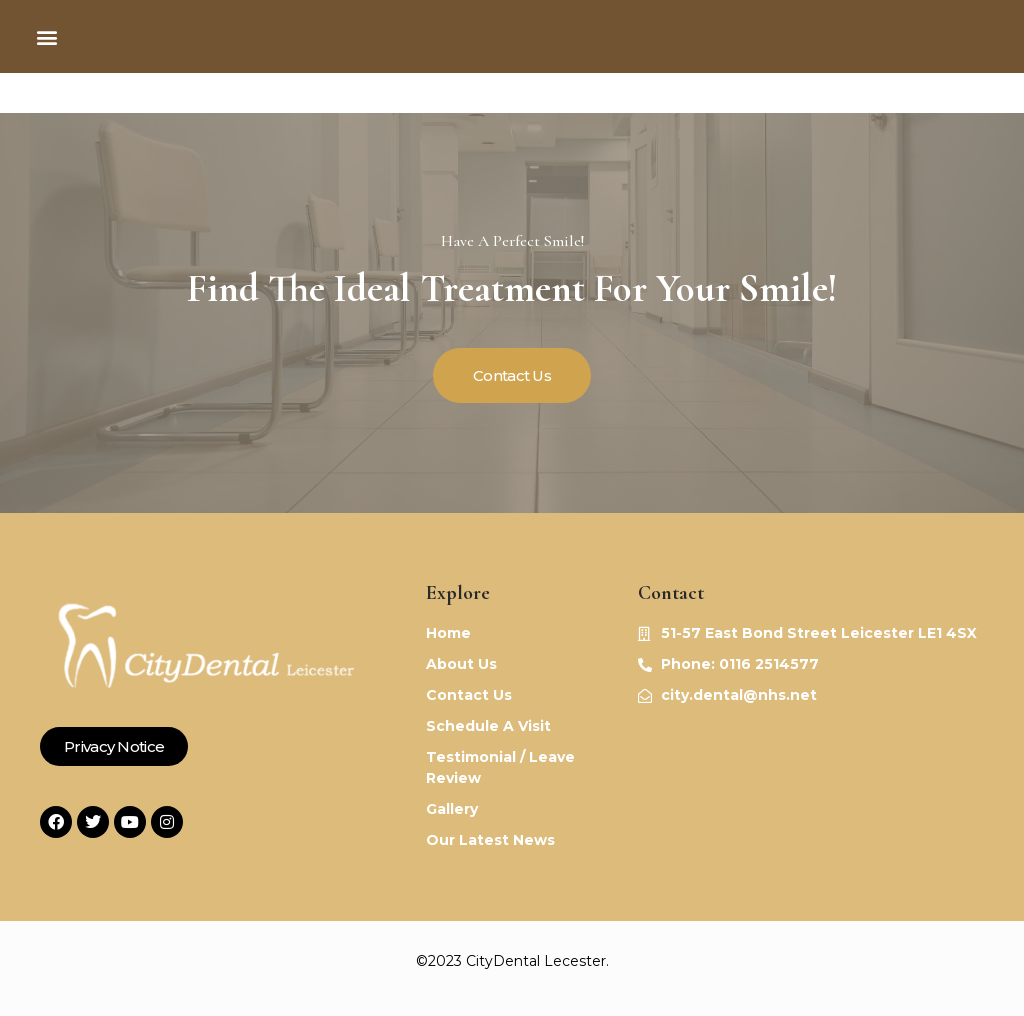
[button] (46, 36)
